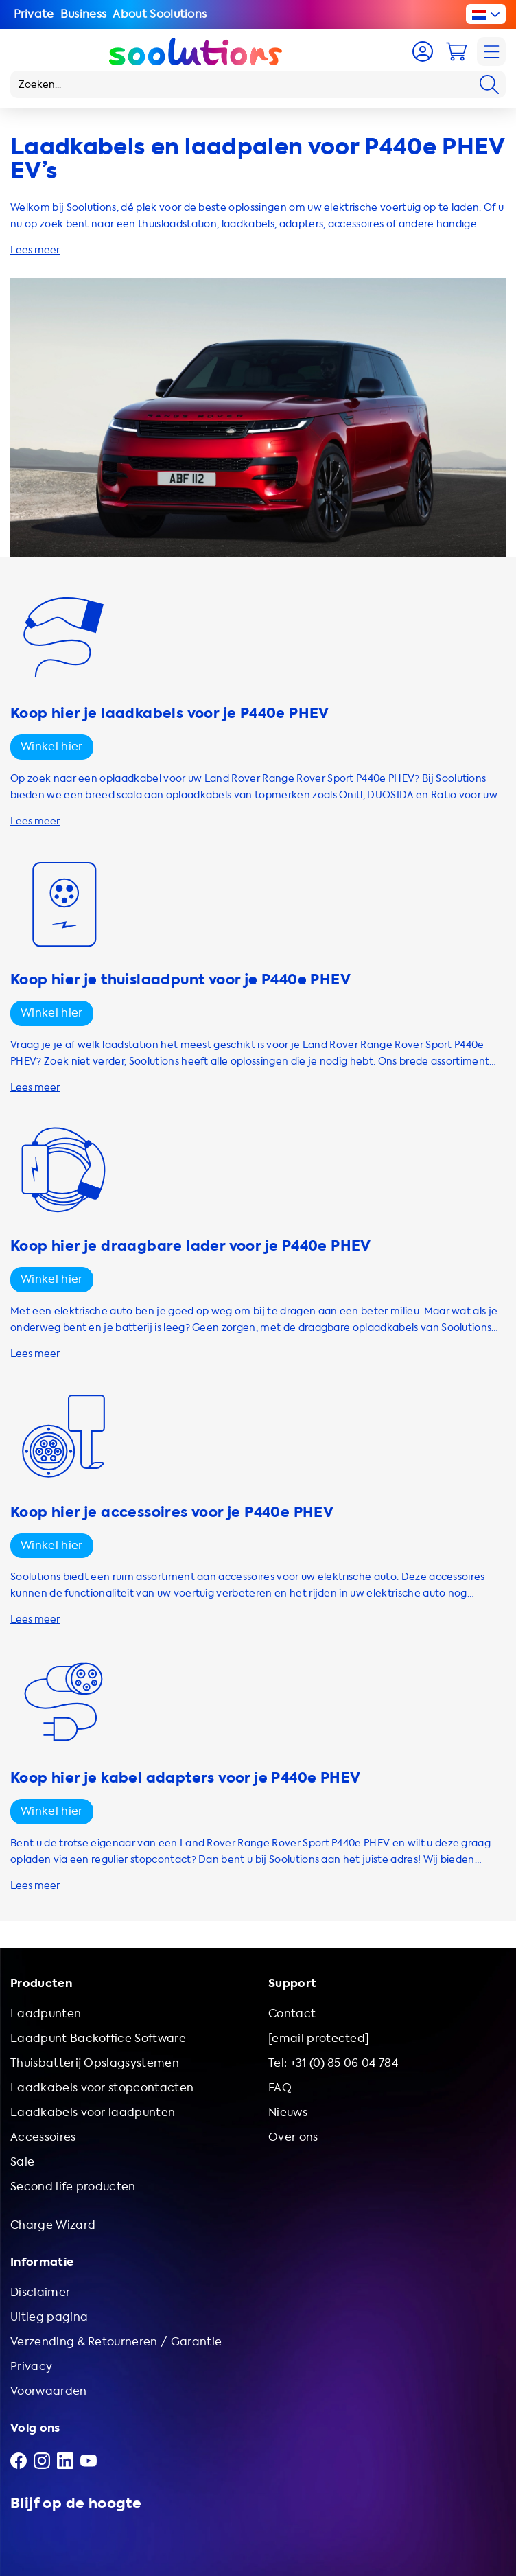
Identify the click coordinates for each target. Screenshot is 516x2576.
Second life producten (73, 2186)
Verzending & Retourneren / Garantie (116, 2341)
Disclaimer (40, 2292)
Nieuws (287, 2112)
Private (34, 14)
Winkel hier (52, 746)
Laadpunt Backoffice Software (98, 2038)
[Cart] (456, 51)
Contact (292, 2013)
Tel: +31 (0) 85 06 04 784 (333, 2063)
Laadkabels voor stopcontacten (102, 2087)
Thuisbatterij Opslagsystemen (94, 2063)
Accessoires (43, 2137)
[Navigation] (491, 51)
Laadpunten (45, 2013)
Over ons (293, 2137)
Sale (22, 2162)
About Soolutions (160, 14)
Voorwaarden (48, 2391)
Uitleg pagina (49, 2317)
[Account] (422, 51)
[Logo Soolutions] (195, 51)
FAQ (280, 2087)
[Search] (489, 84)
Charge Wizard (52, 2225)
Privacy (31, 2366)
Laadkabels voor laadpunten (92, 2112)
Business (83, 14)
